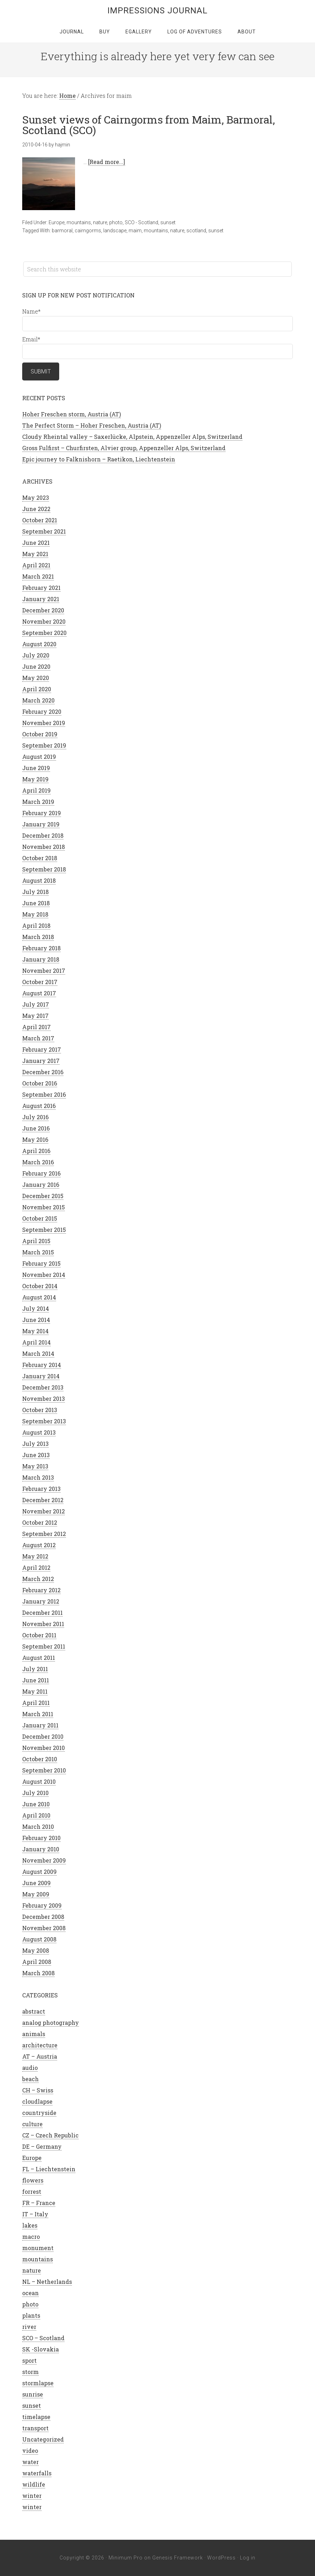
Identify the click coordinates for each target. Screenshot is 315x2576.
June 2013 (36, 1455)
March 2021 (38, 576)
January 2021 (40, 599)
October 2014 (39, 1286)
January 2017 (41, 1060)
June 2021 (36, 542)
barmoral (62, 230)
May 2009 (35, 1894)
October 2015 (39, 1218)
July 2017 (35, 1004)
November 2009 (44, 1860)
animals (33, 2034)
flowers (32, 2180)
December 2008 (43, 1916)
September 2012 (44, 1533)
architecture (39, 2045)
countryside (39, 2112)
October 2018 (39, 858)
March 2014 (38, 1353)
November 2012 (43, 1511)
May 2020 (35, 677)
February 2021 (41, 587)
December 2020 (43, 610)
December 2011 (42, 1612)
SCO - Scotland (141, 222)
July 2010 (35, 1792)
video (30, 2450)
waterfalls (36, 2473)
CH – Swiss (37, 2090)
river (29, 2326)
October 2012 (39, 1522)
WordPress (221, 2558)
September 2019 (44, 745)
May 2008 (35, 1950)
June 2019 (36, 767)
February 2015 (41, 1263)
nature (100, 222)
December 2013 (42, 1387)
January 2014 (41, 1376)
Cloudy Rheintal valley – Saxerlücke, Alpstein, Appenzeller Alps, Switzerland (132, 436)
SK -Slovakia (40, 2349)
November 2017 (43, 970)
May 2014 (35, 1331)
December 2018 (42, 835)
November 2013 (43, 1398)
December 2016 (42, 1072)
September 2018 (44, 869)
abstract (33, 2011)
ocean (30, 2293)
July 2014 (35, 1308)
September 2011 (43, 1646)
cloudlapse (37, 2101)
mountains (79, 222)
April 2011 (36, 1702)
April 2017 (36, 1027)
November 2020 (44, 621)
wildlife (33, 2484)
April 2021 (36, 565)
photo (116, 222)
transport (35, 2428)
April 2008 (36, 1961)
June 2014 (36, 1319)
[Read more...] (106, 161)
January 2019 (41, 824)
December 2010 (42, 1736)
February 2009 (42, 1905)
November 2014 (43, 1274)
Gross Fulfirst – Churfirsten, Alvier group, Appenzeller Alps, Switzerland (124, 448)
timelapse (36, 2416)
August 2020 (39, 644)
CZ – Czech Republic (50, 2135)
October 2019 (39, 734)
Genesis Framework (177, 2558)
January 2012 (40, 1601)
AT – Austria (39, 2056)
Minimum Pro (126, 2558)
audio (30, 2067)
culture (32, 2124)
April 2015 (36, 1241)
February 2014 (41, 1364)
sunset (167, 222)
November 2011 (43, 1623)
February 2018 (41, 948)
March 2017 (38, 1038)
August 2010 (39, 1781)
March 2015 (38, 1252)
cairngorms (88, 230)
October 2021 (39, 520)
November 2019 (43, 722)
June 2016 (36, 1128)
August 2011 (38, 1657)
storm (30, 2371)
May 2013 (35, 1466)
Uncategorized (43, 2439)
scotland (196, 230)
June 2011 (35, 1680)
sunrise (32, 2394)
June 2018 (36, 903)
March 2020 (38, 700)
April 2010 (36, 1815)
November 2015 (43, 1207)
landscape (114, 230)
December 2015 (42, 1195)
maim (135, 230)
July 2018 (35, 891)
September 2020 (44, 632)
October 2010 (39, 1759)
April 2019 (36, 790)
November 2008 (44, 1928)
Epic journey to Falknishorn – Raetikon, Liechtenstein (98, 459)
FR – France (38, 2202)
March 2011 (37, 1714)
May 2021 (35, 554)
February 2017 (41, 1049)
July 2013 (35, 1443)
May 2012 (35, 1556)
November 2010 (43, 1747)
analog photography (50, 2022)
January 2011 (40, 1725)
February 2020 (41, 711)
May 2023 (35, 497)
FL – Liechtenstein (48, 2169)
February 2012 (41, 1590)
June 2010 (36, 1804)
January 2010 (40, 1849)
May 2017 (35, 1015)
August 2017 (39, 993)
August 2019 (39, 756)
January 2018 (40, 959)
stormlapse (38, 2383)
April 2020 (36, 689)
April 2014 (36, 1342)
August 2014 (39, 1297)
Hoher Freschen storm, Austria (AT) (71, 414)
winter (32, 2495)
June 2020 (36, 666)
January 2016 (40, 1184)
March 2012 (38, 1578)
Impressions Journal (157, 10)
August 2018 (39, 880)
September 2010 (44, 1770)
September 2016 (44, 1094)
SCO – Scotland (43, 2338)
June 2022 (36, 508)
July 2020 (35, 655)
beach (30, 2079)
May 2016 (35, 1139)
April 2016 (36, 1150)
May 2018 (35, 914)
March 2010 (38, 1826)
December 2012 (42, 1500)
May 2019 (35, 779)
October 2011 (39, 1635)
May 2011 (35, 1691)
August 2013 (39, 1432)
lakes (29, 2225)
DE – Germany (42, 2146)
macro (31, 2236)
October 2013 (39, 1409)
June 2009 (36, 1883)
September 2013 (44, 1421)
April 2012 (36, 1567)
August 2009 (39, 1871)
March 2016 (38, 1162)
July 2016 (35, 1117)
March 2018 (38, 936)
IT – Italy (35, 2214)
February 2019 (41, 813)
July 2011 (35, 1669)
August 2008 (39, 1939)
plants (31, 2315)
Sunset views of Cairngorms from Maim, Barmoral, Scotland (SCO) (148, 125)
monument (38, 2247)
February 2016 (41, 1173)
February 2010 (41, 1837)
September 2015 (44, 1229)
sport (29, 2360)
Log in (247, 2558)
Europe (56, 222)
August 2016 (39, 1105)
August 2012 (39, 1545)
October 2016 (39, 1083)
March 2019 (38, 801)
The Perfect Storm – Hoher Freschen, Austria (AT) (91, 425)
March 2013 (38, 1477)
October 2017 (39, 981)
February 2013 (41, 1488)
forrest (31, 2191)
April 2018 (36, 925)
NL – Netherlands (47, 2281)
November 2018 (43, 846)
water (30, 2461)
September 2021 (44, 531)
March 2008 (38, 1973)
